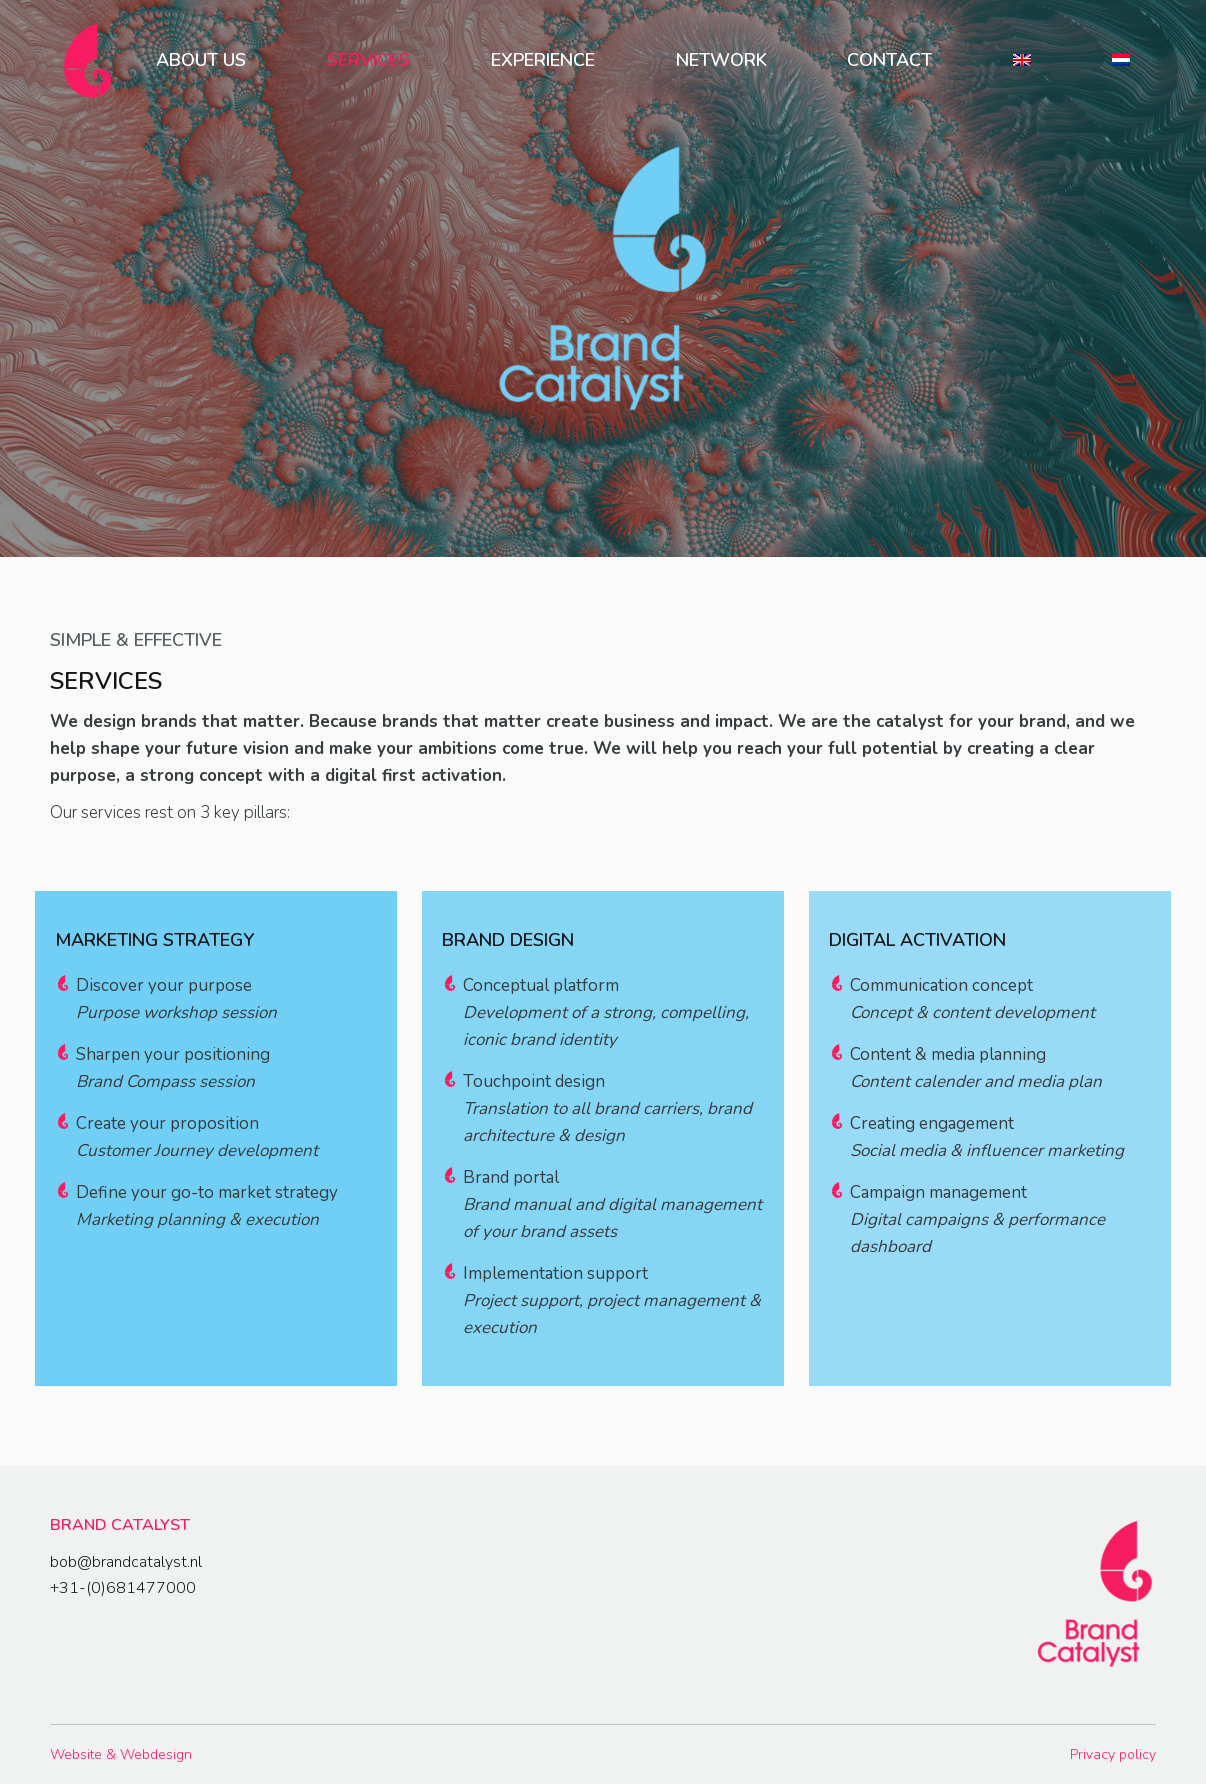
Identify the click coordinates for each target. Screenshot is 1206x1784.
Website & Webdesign (121, 1754)
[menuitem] (201, 60)
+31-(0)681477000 (123, 1588)
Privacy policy (1113, 1754)
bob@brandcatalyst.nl (126, 1562)
